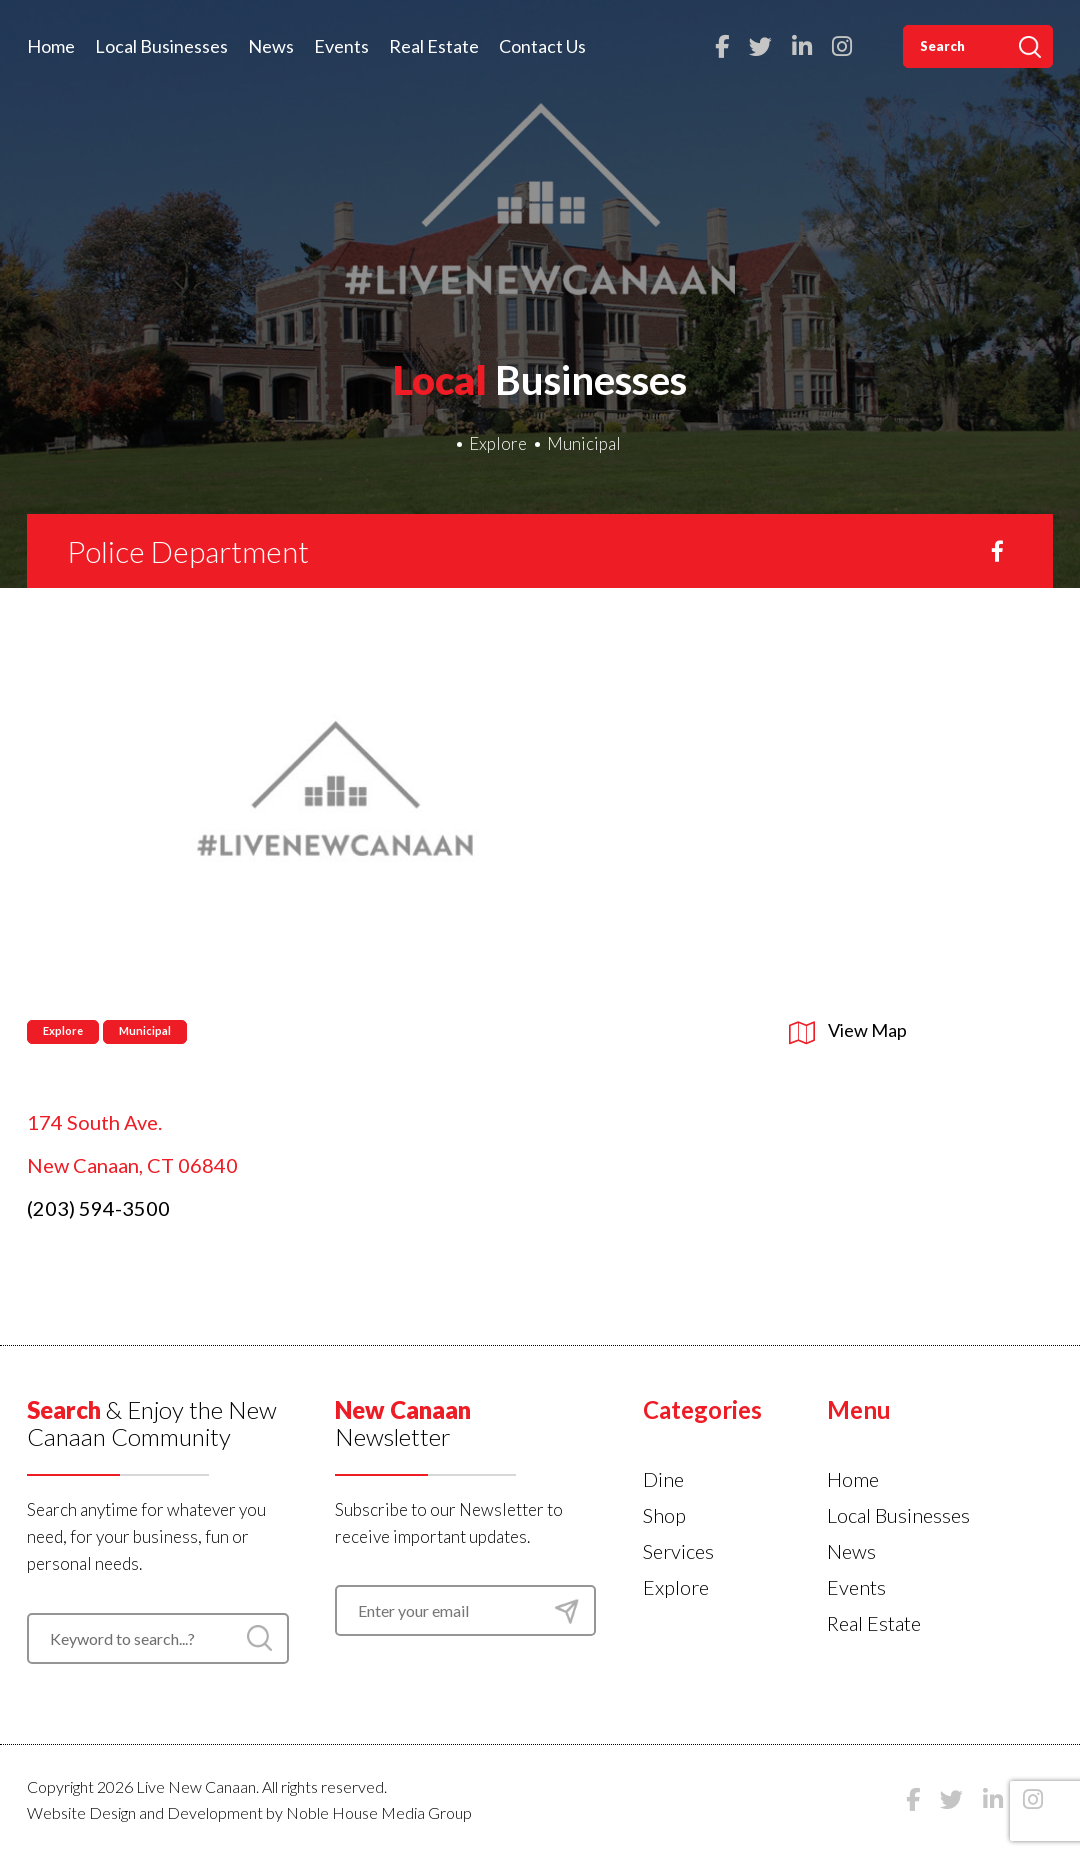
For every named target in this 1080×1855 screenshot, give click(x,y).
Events (341, 46)
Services (678, 1551)
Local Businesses (161, 46)
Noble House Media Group (379, 1812)
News (271, 46)
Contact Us (542, 46)
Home (51, 46)
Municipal (584, 443)
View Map (848, 1030)
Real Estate (434, 46)
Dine (663, 1479)
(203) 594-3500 (98, 1208)
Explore (498, 443)
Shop (664, 1515)
